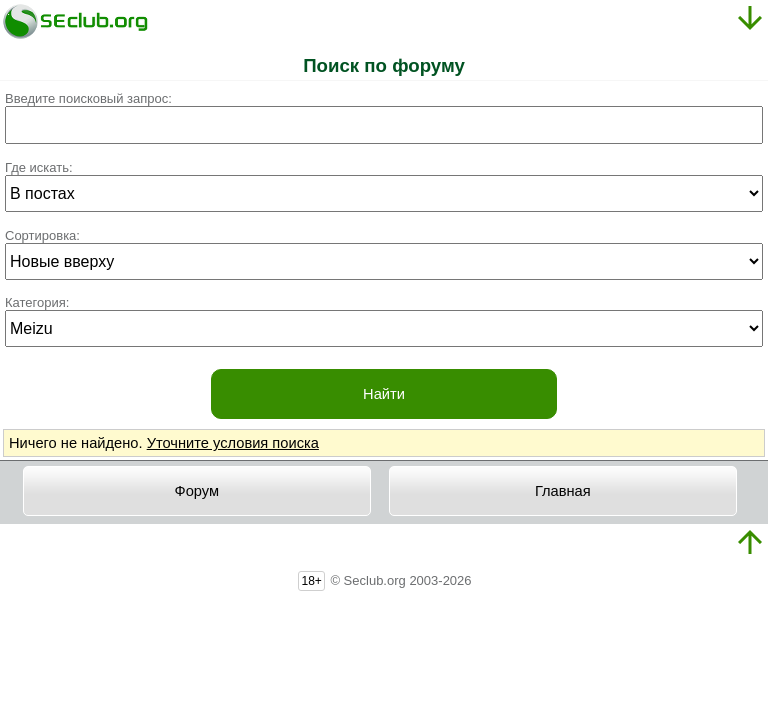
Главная (563, 491)
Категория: (37, 302)
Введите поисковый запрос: (88, 98)
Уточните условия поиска (233, 443)
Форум (197, 491)
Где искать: (39, 167)
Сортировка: (42, 235)
